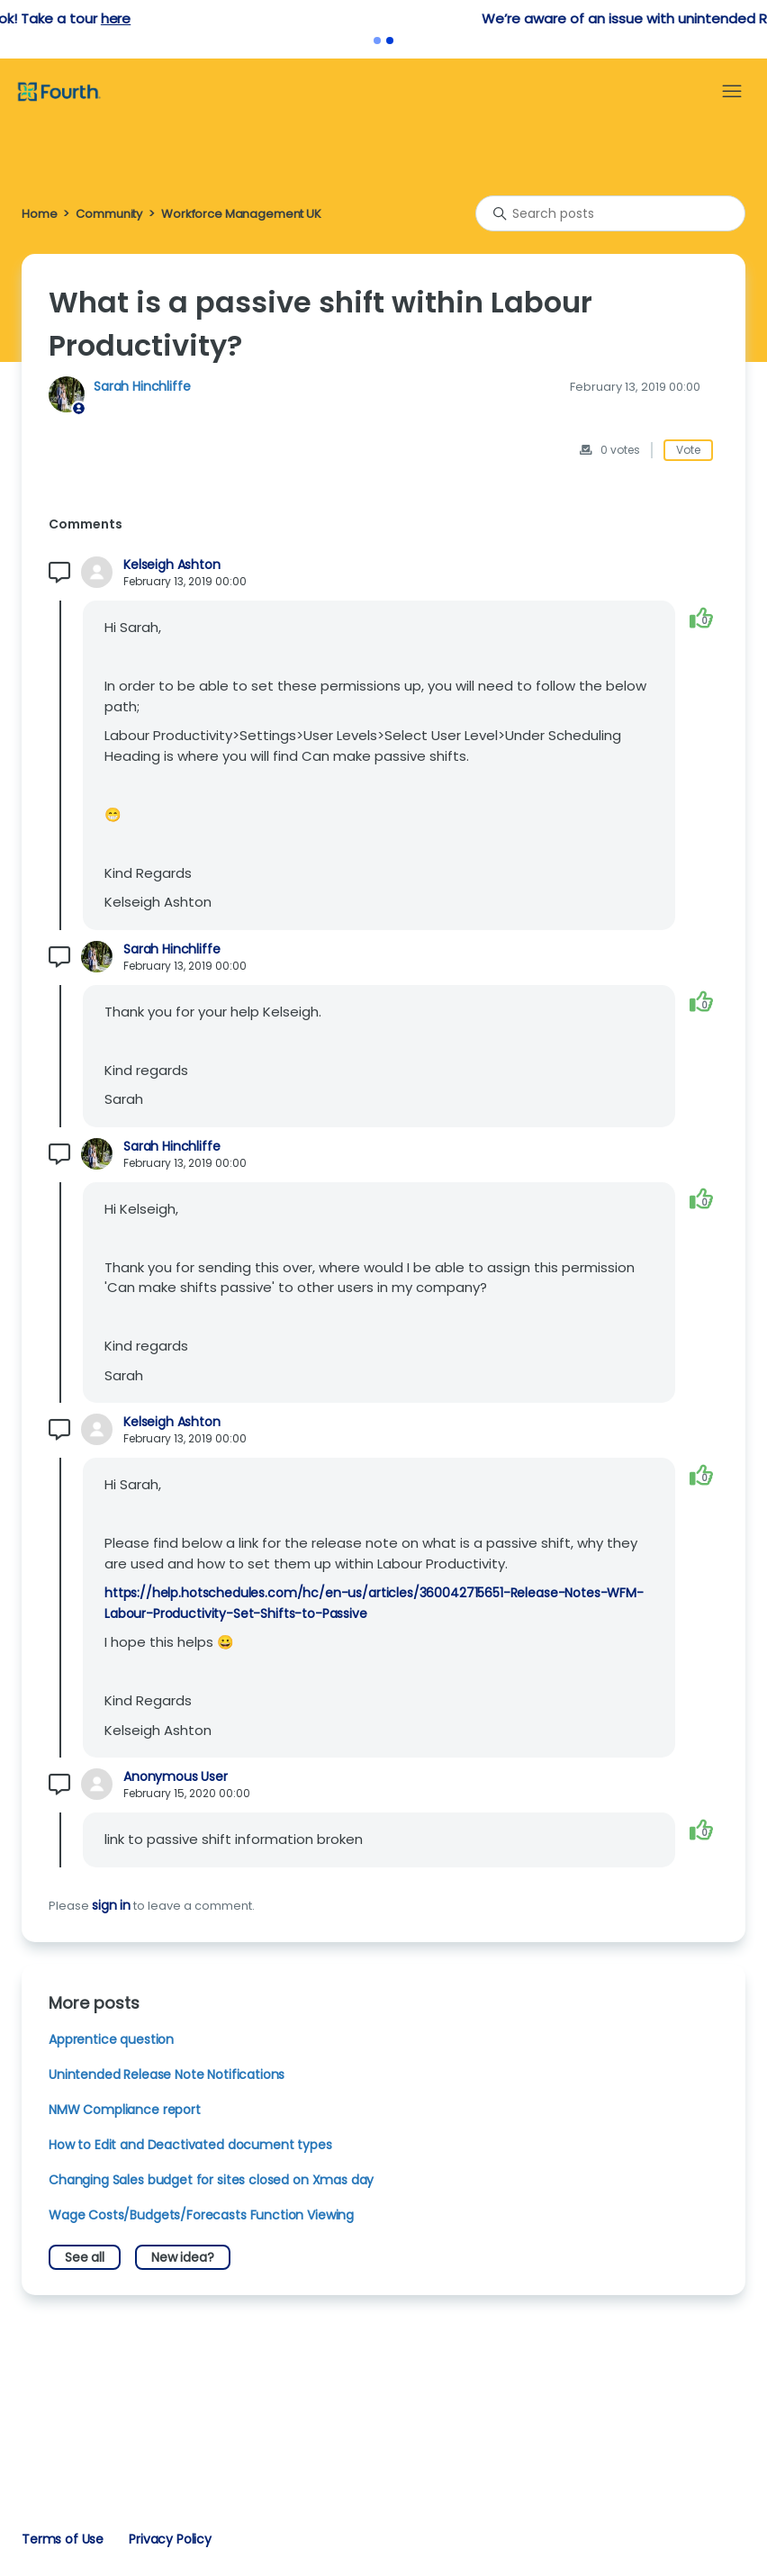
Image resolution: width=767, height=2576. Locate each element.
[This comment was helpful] (701, 617)
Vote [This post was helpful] (688, 449)
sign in (111, 1905)
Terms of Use (63, 2539)
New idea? (182, 2257)
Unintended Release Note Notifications (166, 2074)
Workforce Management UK (241, 213)
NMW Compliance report (125, 2110)
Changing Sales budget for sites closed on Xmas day (211, 2180)
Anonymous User (175, 1776)
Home (39, 213)
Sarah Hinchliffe (142, 386)
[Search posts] (610, 213)
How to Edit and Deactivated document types (190, 2145)
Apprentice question (111, 2039)
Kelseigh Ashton (172, 565)
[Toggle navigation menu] (732, 92)
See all (84, 2257)
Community (109, 213)
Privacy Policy (170, 2539)
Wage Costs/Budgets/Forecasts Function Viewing (201, 2215)
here (475, 18)
